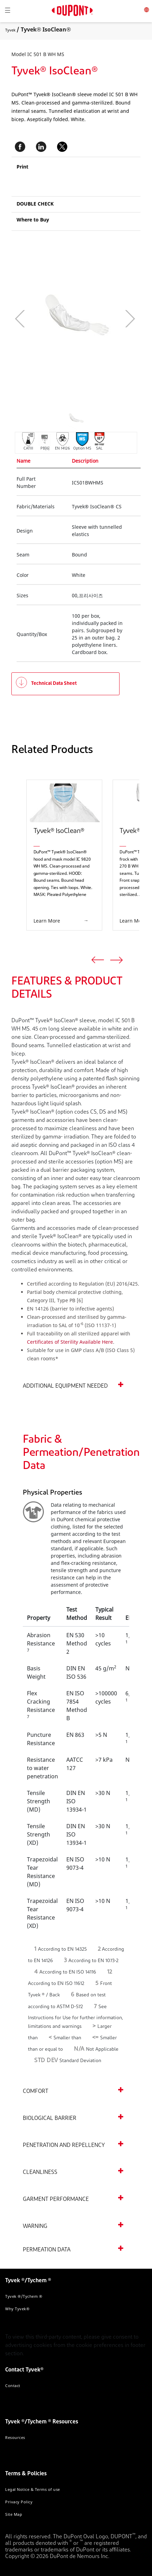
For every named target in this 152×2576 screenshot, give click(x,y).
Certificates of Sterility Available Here (70, 1342)
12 (109, 1972)
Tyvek (10, 30)
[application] (53, 318)
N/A (79, 2049)
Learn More (47, 921)
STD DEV (46, 2060)
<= (95, 2038)
